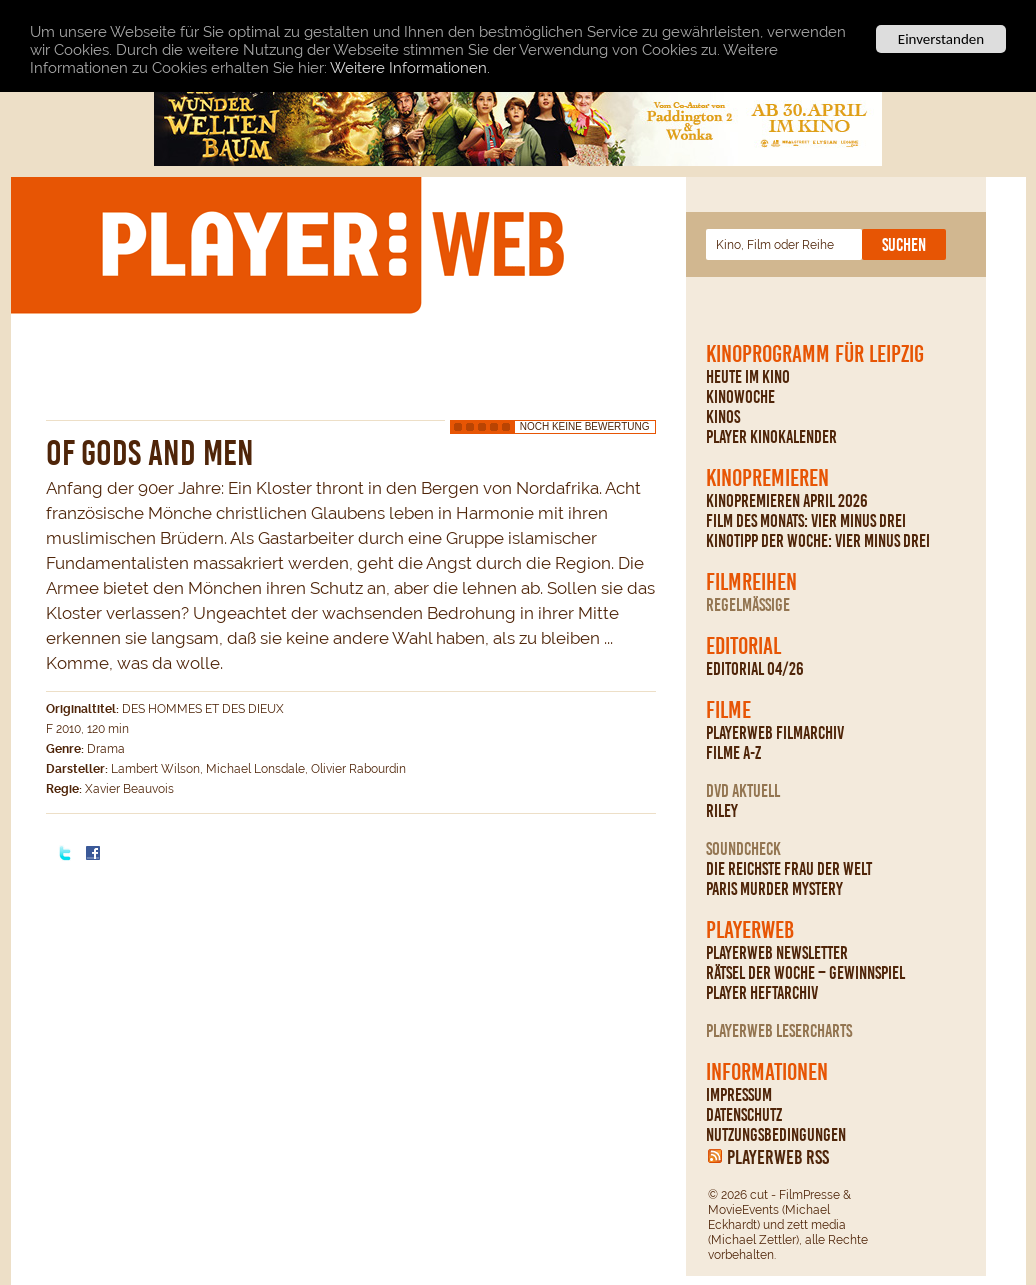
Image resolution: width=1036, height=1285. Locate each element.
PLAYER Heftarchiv (762, 993)
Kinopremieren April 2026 (787, 501)
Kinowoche (740, 397)
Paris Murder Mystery (774, 889)
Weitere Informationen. (410, 68)
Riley (722, 811)
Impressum (739, 1095)
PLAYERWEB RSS (778, 1157)
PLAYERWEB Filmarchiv (775, 733)
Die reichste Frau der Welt (789, 869)
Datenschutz (744, 1115)
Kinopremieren (767, 478)
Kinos (723, 417)
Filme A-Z (733, 753)
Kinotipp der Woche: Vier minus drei (818, 541)
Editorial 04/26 (755, 669)
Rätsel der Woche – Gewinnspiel (805, 973)
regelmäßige (748, 605)
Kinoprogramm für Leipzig (815, 354)
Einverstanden (941, 39)
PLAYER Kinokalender (771, 437)
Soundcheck (743, 849)
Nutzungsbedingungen (776, 1135)
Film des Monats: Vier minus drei (806, 521)
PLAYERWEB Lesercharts (779, 1031)
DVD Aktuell (743, 791)
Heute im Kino (748, 377)
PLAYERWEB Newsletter (777, 953)
